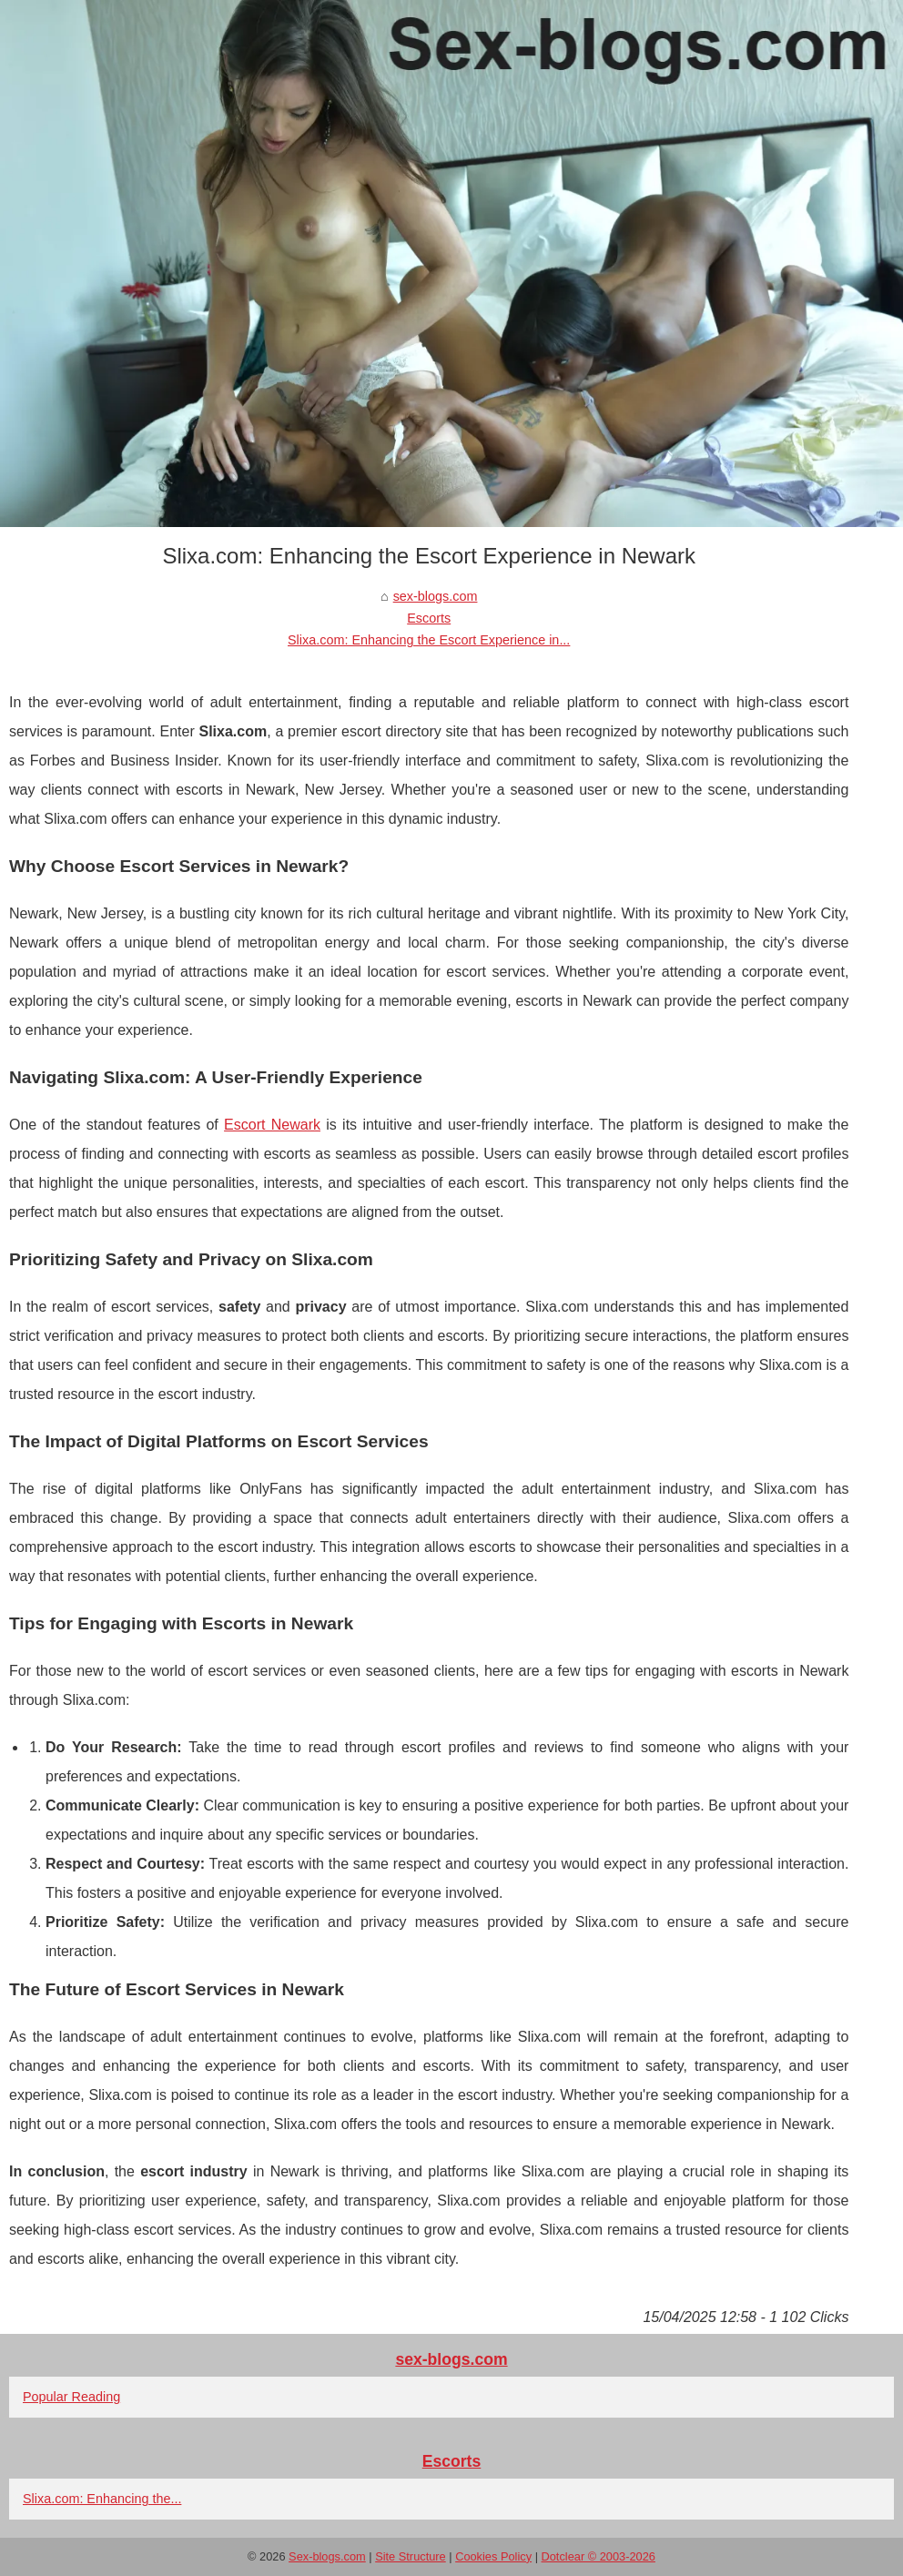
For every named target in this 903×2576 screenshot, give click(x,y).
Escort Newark (272, 1124)
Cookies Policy (493, 2556)
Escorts (429, 618)
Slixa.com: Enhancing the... (102, 2498)
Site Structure (410, 2556)
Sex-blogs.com (327, 2556)
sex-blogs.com (435, 596)
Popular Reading (71, 2396)
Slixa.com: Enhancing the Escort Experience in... (429, 640)
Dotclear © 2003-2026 (598, 2556)
